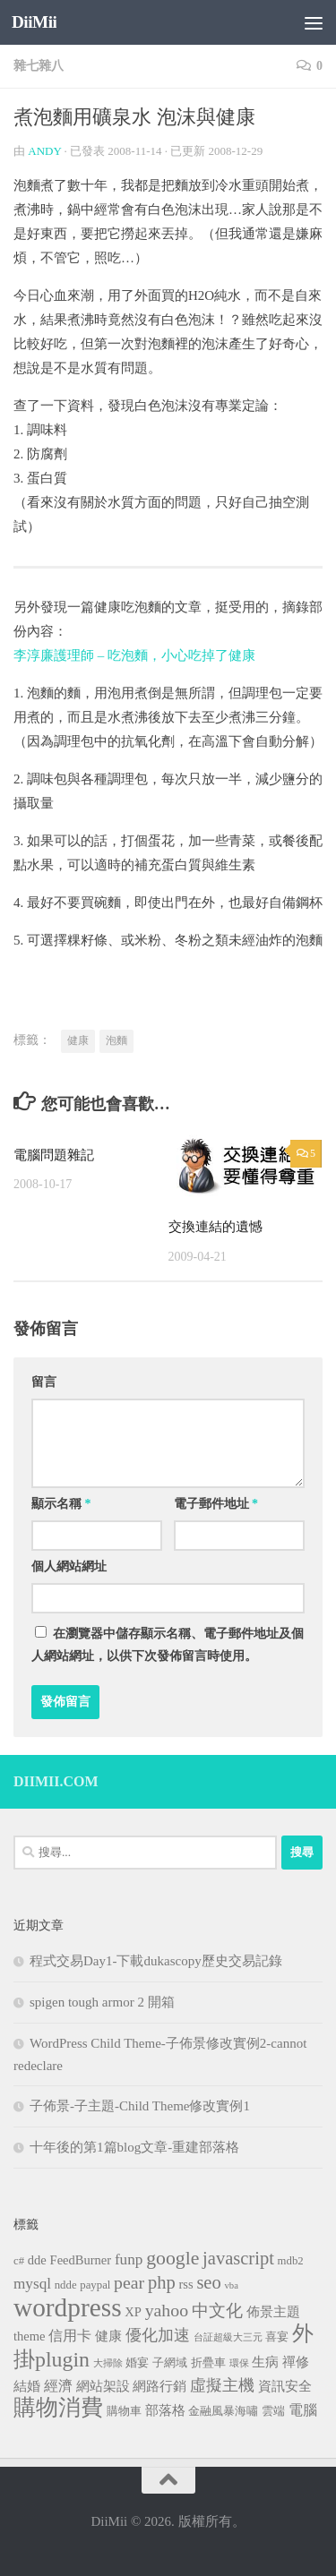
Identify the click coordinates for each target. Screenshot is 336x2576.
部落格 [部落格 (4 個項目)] (165, 2410)
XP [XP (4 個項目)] (133, 2312)
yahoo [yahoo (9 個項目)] (166, 2310)
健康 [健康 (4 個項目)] (108, 2336)
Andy (44, 151)
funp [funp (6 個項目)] (128, 2259)
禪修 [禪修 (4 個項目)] (295, 2362)
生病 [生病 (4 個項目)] (265, 2362)
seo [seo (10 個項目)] (208, 2282)
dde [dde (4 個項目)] (37, 2260)
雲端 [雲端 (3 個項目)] (273, 2411)
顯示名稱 (61, 1504)
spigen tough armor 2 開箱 (102, 2002)
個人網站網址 (69, 1566)
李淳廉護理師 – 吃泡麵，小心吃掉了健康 (134, 655)
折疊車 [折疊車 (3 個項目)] (208, 2363)
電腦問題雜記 (53, 1155)
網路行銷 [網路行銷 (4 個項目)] (159, 2386)
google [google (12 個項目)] (172, 2258)
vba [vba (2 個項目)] (230, 2285)
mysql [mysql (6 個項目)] (32, 2283)
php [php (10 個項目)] (162, 2282)
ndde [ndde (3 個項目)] (66, 2285)
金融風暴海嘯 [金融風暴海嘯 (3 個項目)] (223, 2411)
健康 (78, 1040)
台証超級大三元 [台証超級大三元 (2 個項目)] (228, 2337)
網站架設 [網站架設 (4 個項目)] (103, 2386)
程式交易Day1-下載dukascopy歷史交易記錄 (156, 1961)
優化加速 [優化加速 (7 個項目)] (157, 2335)
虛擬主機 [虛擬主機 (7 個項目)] (222, 2385)
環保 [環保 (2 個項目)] (239, 2363)
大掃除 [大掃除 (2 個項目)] (108, 2363)
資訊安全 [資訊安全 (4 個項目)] (285, 2386)
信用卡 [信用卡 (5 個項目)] (69, 2335)
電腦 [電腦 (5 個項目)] (303, 2410)
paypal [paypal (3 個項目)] (95, 2285)
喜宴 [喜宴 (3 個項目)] (277, 2337)
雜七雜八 (38, 66)
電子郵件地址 (216, 1504)
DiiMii (34, 22)
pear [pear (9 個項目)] (129, 2282)
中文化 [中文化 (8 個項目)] (217, 2310)
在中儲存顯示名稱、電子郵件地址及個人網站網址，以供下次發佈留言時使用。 (167, 1645)
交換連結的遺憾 (215, 1227)
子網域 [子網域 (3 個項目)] (169, 2363)
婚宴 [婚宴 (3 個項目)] (137, 2363)
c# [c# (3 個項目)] (18, 2261)
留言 (43, 1382)
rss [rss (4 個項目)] (185, 2284)
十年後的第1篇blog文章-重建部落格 (134, 2147)
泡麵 (116, 1040)
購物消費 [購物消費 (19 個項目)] (58, 2407)
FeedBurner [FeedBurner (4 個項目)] (81, 2260)
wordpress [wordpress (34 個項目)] (67, 2307)
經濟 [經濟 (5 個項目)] (58, 2385)
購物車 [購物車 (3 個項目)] (124, 2411)
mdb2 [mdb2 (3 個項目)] (291, 2261)
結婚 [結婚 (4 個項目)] (26, 2386)
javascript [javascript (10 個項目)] (238, 2258)
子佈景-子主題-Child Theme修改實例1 (140, 2106)
